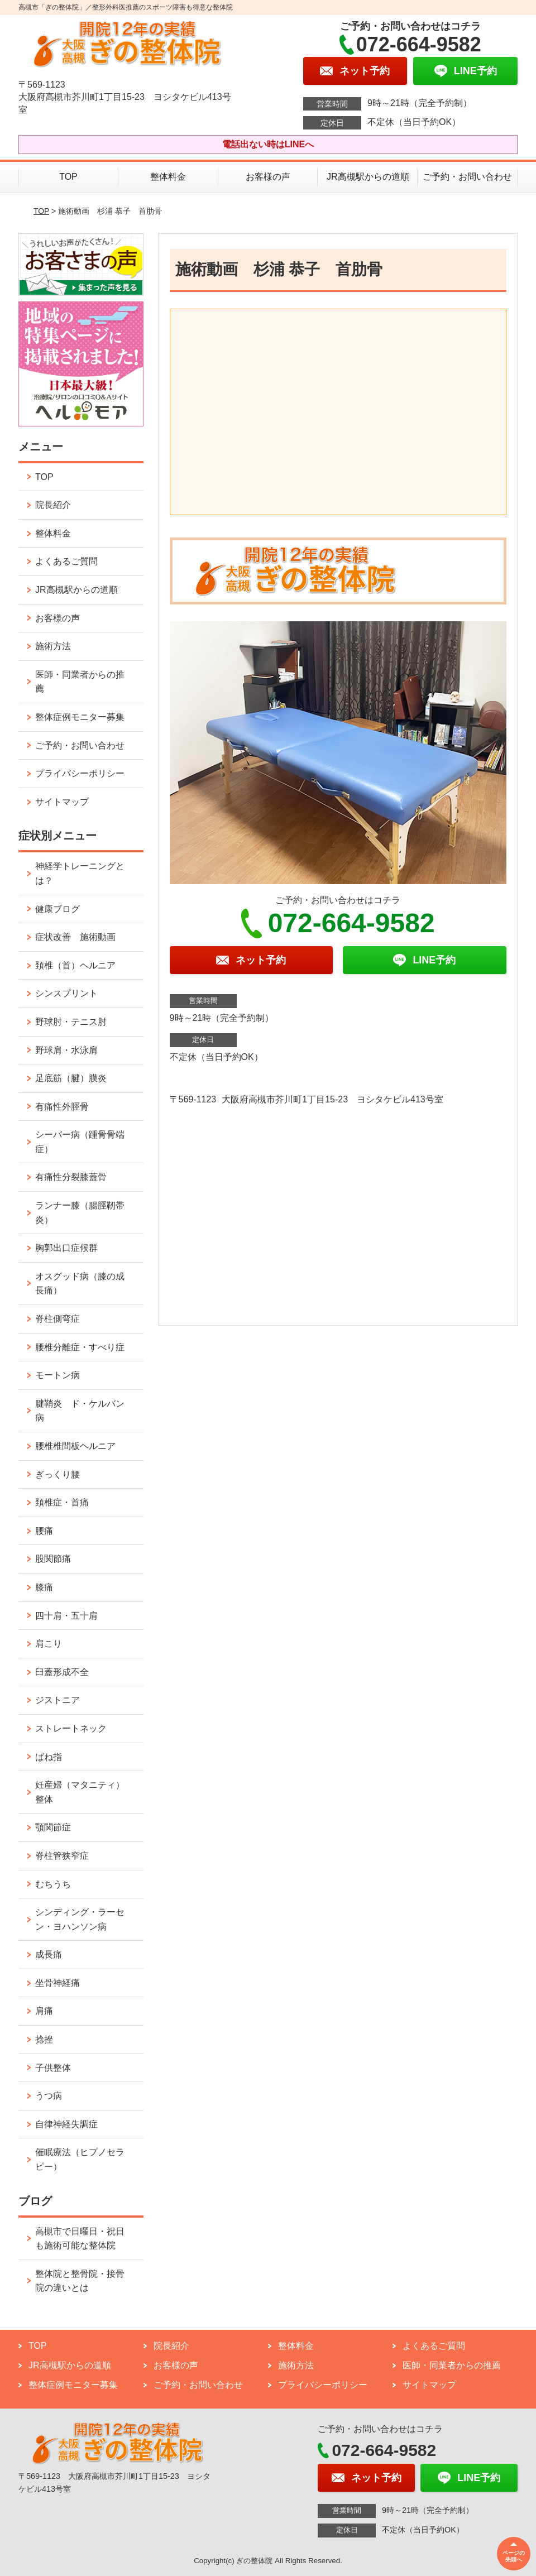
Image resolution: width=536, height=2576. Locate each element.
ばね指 (48, 1757)
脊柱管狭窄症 (62, 1855)
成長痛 (48, 1954)
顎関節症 (53, 1827)
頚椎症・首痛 (62, 1502)
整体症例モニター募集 (80, 717)
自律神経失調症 (66, 2124)
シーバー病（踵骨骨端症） (80, 1142)
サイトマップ (62, 802)
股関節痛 (53, 1558)
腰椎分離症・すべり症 (80, 1347)
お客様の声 (268, 176)
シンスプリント (66, 993)
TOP (68, 176)
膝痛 (44, 1587)
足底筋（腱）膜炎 (71, 1078)
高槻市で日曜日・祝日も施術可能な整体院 (80, 2239)
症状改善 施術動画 (75, 937)
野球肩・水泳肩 (66, 1050)
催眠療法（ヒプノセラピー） (80, 2159)
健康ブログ (57, 909)
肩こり (48, 1643)
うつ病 (48, 2095)
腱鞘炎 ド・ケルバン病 (80, 1411)
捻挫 (44, 2039)
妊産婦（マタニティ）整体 (80, 1792)
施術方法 (53, 646)
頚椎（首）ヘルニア (75, 965)
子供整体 (53, 2068)
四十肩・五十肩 (66, 1615)
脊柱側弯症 (57, 1318)
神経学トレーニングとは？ (80, 873)
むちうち (53, 1884)
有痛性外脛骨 (62, 1106)
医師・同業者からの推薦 (80, 682)
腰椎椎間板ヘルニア (75, 1446)
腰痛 (44, 1531)
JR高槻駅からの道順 (368, 176)
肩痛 (44, 2011)
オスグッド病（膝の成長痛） (80, 1284)
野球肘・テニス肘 (71, 1021)
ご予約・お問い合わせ (467, 176)
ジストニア (57, 1700)
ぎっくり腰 (57, 1474)
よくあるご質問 (66, 561)
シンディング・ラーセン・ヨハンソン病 (80, 1919)
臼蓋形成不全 (62, 1672)
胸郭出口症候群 (66, 1248)
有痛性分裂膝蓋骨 (71, 1177)
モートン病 (57, 1375)
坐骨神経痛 (57, 1983)
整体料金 (168, 176)
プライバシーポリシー (80, 773)
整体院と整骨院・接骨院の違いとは (80, 2281)
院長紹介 (53, 505)
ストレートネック (71, 1728)
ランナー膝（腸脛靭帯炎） (80, 1213)
